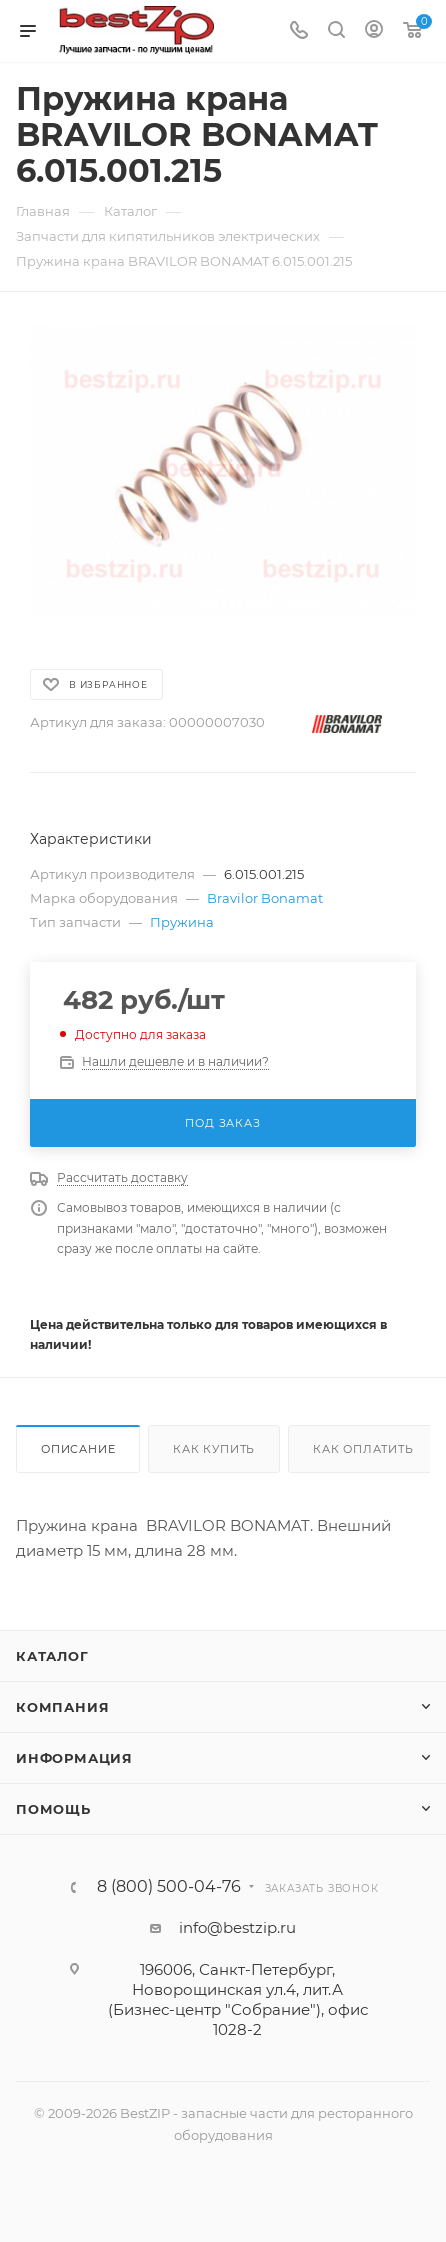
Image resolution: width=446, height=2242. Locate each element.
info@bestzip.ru (237, 1927)
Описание (78, 1449)
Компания (62, 1707)
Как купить (214, 1449)
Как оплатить (363, 1449)
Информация (74, 1758)
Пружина (182, 922)
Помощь (53, 1809)
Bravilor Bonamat (265, 898)
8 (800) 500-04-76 (169, 1887)
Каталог (52, 1656)
